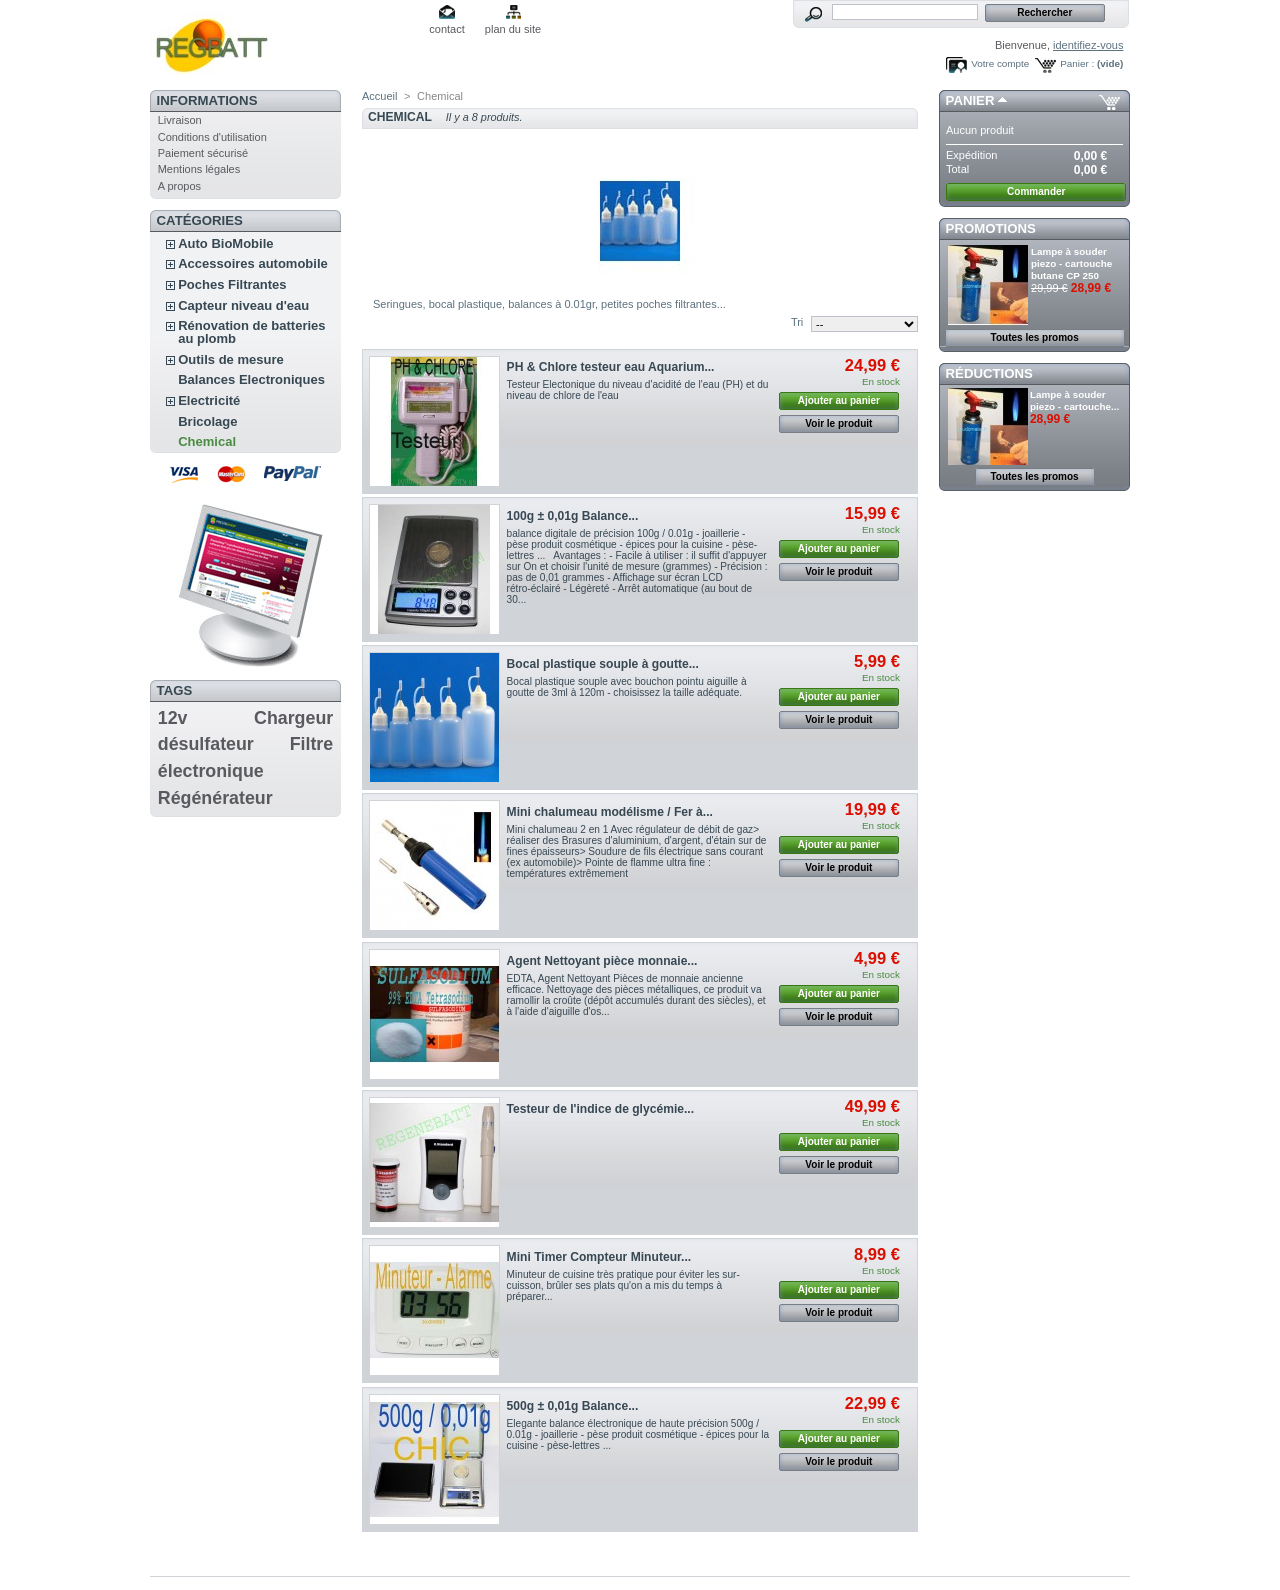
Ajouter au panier (839, 400)
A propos (179, 186)
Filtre (312, 744)
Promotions (991, 228)
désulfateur (206, 744)
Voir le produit (838, 423)
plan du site (513, 29)
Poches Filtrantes (232, 284)
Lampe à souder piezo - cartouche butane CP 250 (1071, 263)
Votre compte (1000, 63)
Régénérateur (215, 798)
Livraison (180, 120)
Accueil (379, 96)
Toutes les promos (1035, 337)
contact (446, 29)
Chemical (207, 441)
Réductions (989, 373)
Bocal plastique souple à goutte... (603, 664)
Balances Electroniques (251, 379)
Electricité (209, 400)
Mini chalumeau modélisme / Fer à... (610, 812)
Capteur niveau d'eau (243, 305)
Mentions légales (199, 169)
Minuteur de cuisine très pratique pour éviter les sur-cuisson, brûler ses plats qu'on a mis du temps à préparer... (623, 1285)
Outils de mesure (230, 359)
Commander (1036, 191)
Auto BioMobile (225, 243)
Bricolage (207, 421)
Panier (970, 100)
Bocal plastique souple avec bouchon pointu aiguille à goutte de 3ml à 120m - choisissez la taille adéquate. (627, 687)
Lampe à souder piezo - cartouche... (1074, 400)
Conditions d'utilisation (212, 137)
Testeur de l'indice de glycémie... (600, 1109)
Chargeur (293, 718)
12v (173, 718)
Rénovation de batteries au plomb (251, 332)
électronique (211, 771)
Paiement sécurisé (203, 153)
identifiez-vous (1088, 45)
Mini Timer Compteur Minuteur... (599, 1257)
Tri (797, 322)
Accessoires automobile (253, 263)
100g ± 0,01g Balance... (573, 516)
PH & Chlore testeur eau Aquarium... (611, 367)
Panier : (1077, 63)
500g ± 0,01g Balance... (573, 1406)
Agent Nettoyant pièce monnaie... (602, 961)
